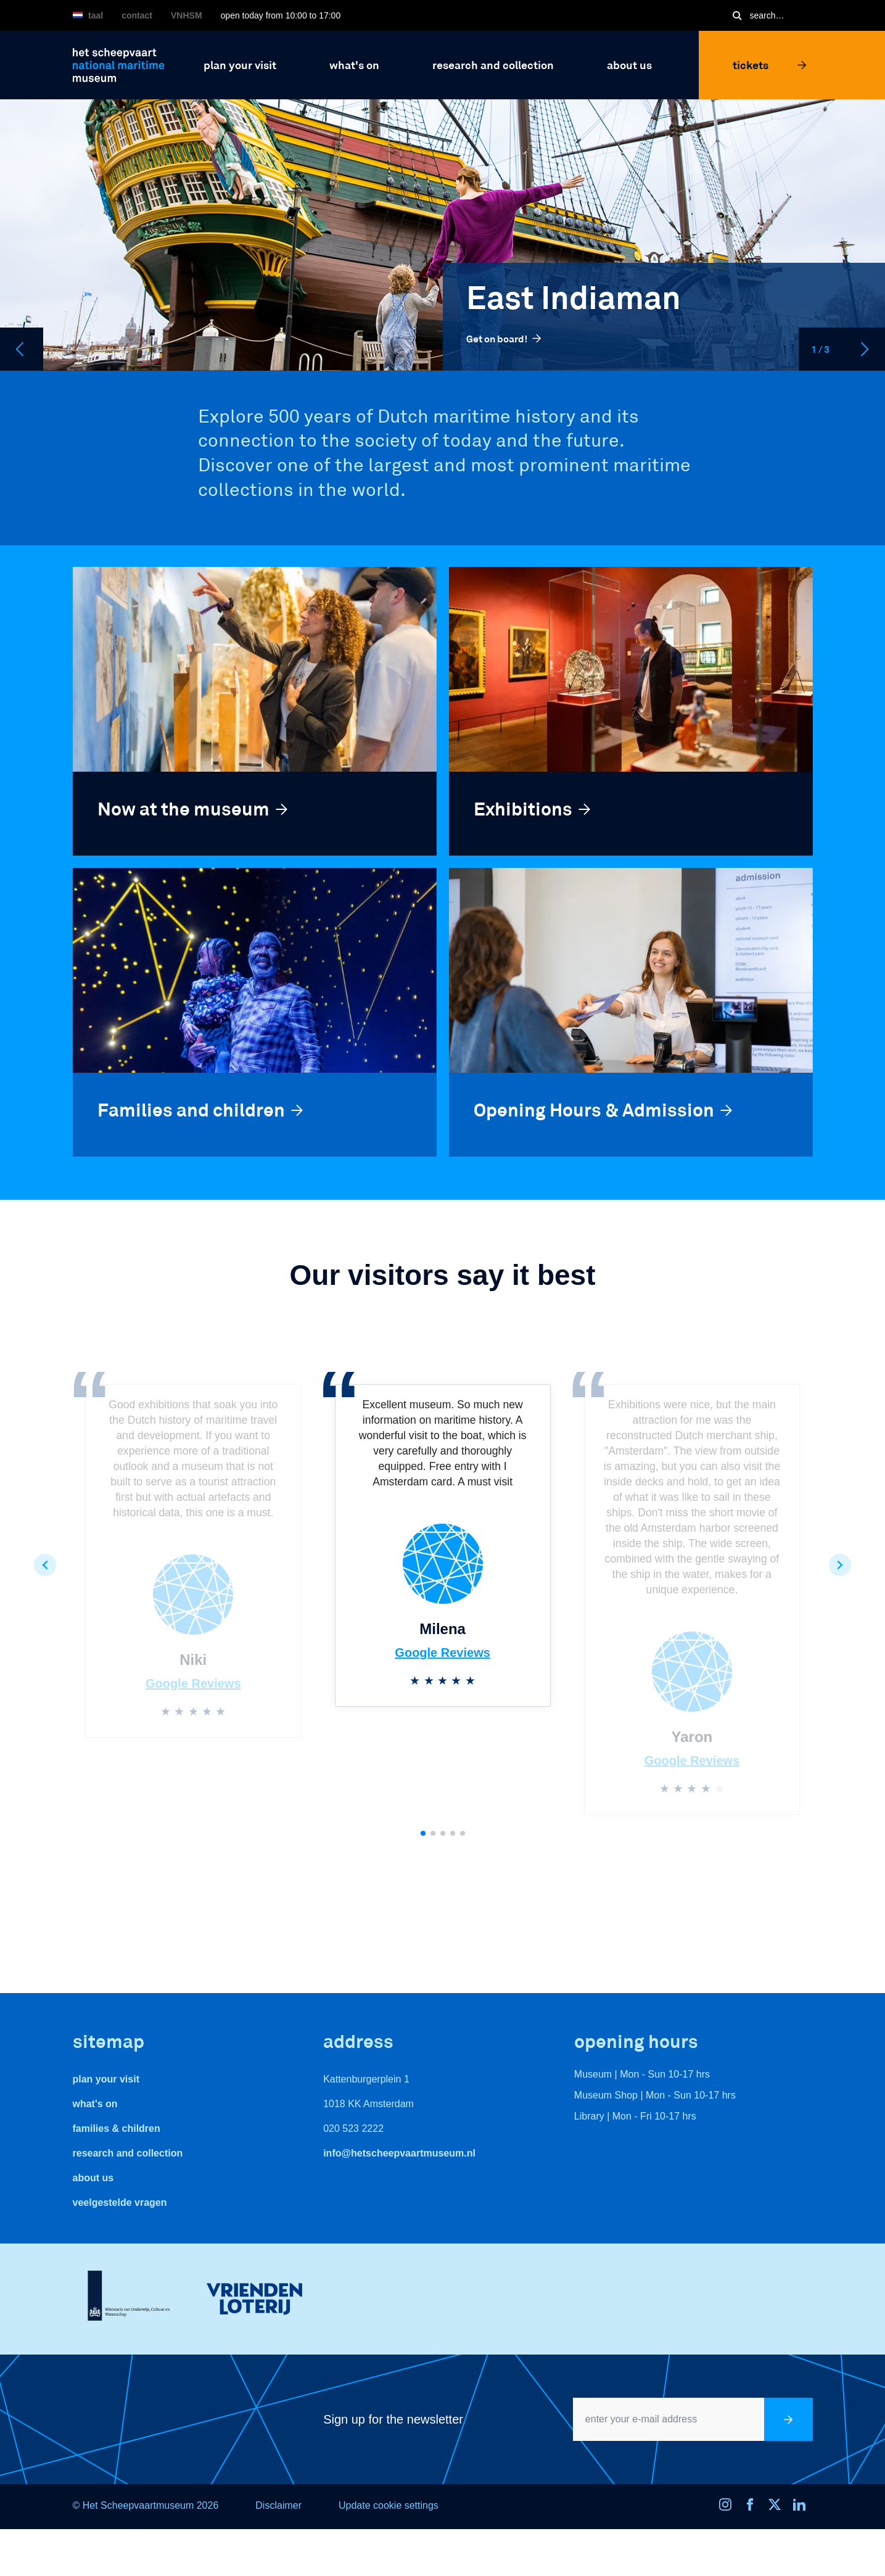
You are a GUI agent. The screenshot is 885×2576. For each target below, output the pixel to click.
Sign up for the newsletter (393, 2419)
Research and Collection (128, 2153)
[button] (45, 1565)
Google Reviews (193, 1683)
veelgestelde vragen (120, 2202)
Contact (136, 15)
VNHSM (186, 15)
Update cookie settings (388, 2505)
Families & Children (116, 2128)
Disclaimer (278, 2505)
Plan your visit (106, 2079)
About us (93, 2178)
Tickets (770, 65)
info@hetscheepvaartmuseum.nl (399, 2153)
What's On (95, 2104)
